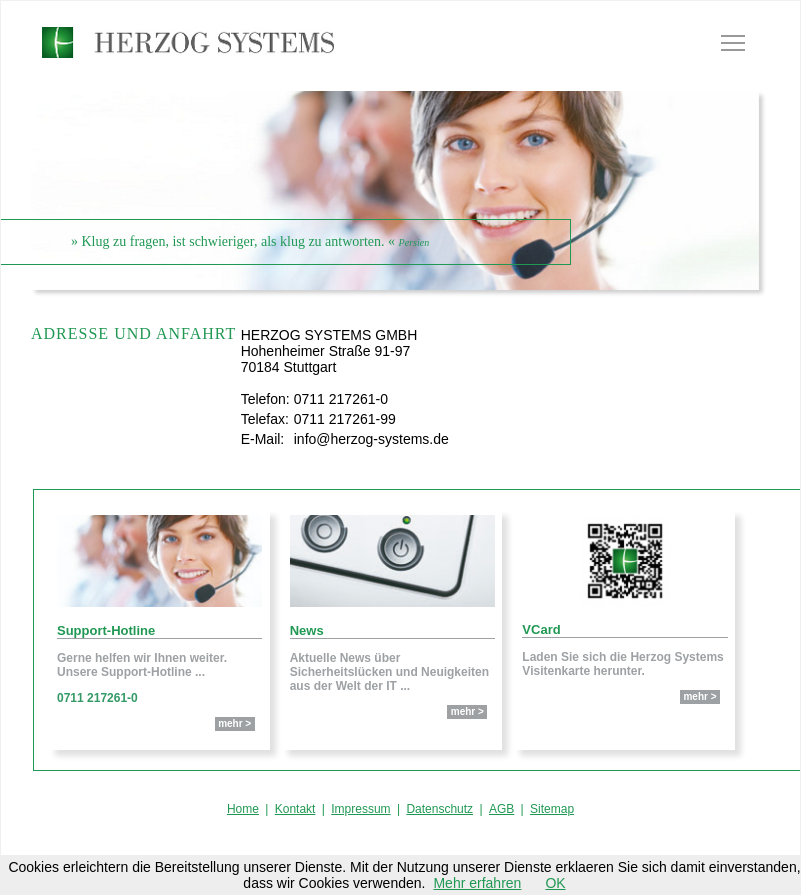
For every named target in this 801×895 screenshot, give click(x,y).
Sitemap (552, 809)
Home (243, 809)
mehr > (234, 723)
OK (555, 883)
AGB (501, 809)
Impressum (360, 809)
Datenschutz (439, 809)
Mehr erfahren (477, 883)
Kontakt (295, 809)
